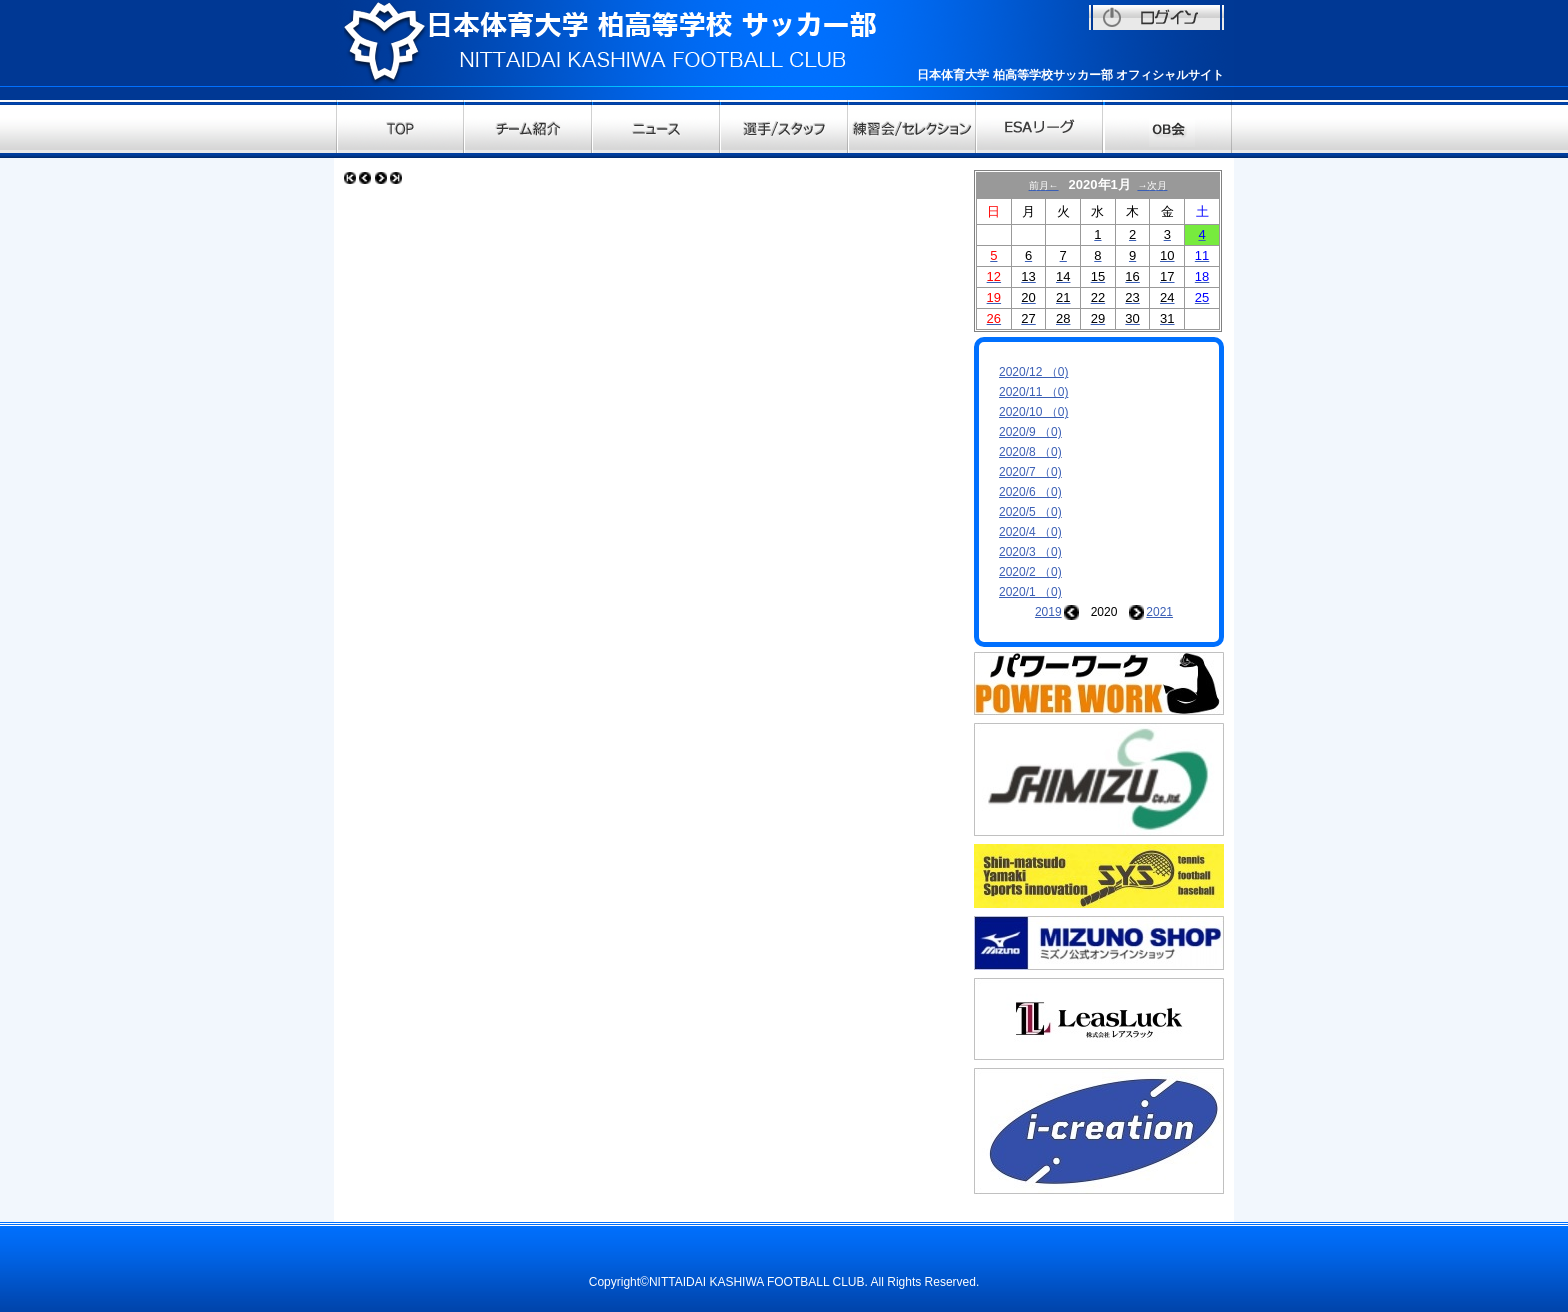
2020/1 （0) (1030, 592)
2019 (1048, 612)
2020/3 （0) (1030, 552)
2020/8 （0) (1030, 452)
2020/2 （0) (1030, 572)
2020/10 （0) (1033, 412)
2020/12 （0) (1033, 372)
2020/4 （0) (1030, 532)
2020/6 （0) (1030, 492)
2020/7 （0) (1030, 472)
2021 (1159, 612)
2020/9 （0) (1030, 432)
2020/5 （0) (1030, 512)
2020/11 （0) (1033, 392)
